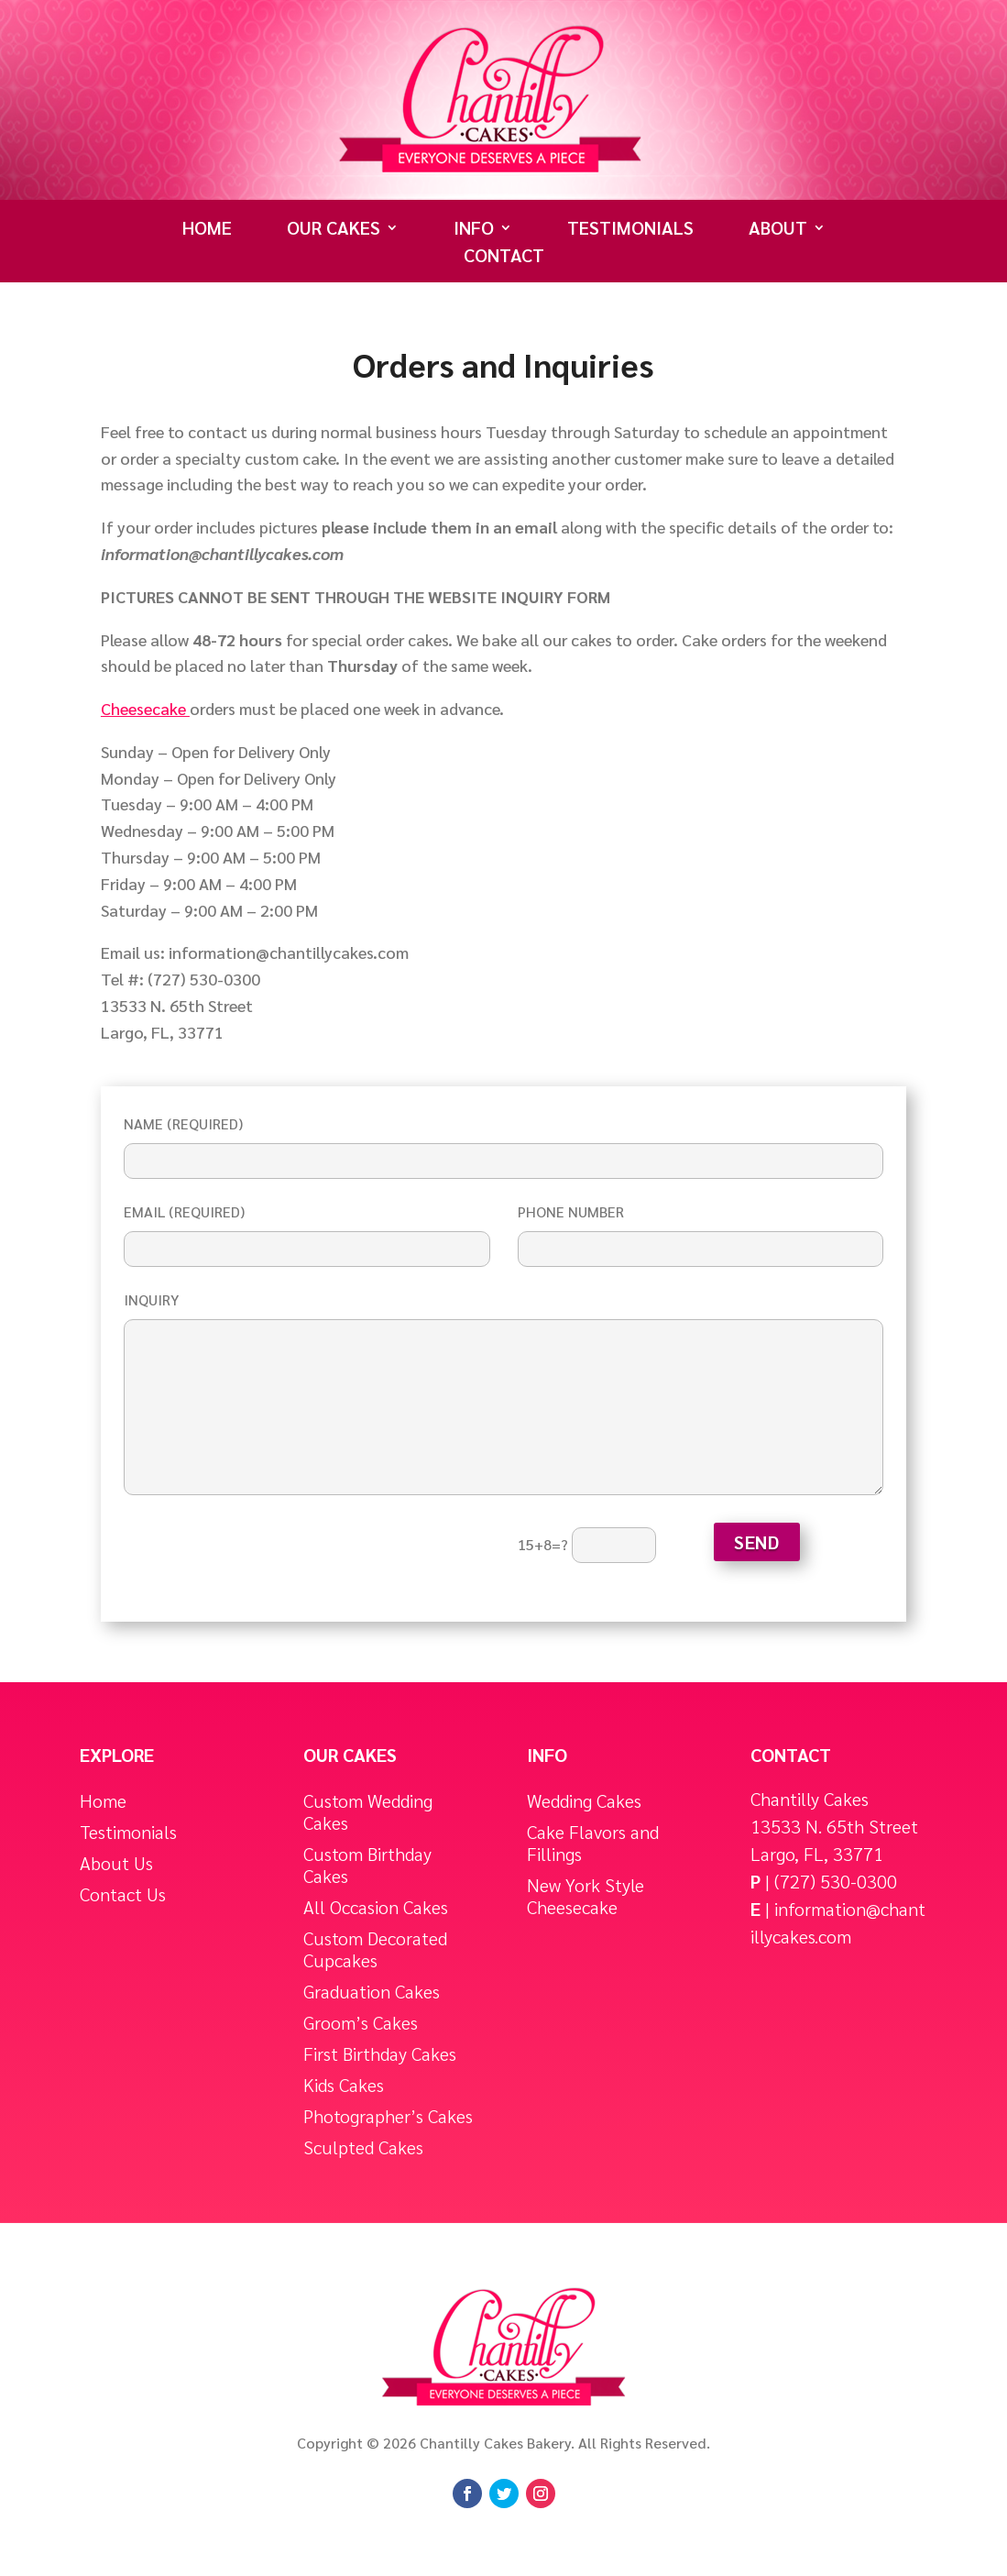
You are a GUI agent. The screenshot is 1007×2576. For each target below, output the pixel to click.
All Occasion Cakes (375, 1907)
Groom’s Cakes (360, 2022)
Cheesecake (145, 708)
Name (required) (503, 1142)
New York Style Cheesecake (585, 1896)
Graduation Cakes (371, 1991)
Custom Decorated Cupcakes (375, 1949)
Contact (504, 257)
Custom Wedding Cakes (367, 1811)
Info (474, 230)
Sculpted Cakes (363, 2147)
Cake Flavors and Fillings (593, 1843)
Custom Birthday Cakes (367, 1865)
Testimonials (630, 230)
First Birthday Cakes (379, 2053)
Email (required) (307, 1230)
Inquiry (503, 1394)
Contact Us (123, 1894)
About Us (116, 1863)
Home (207, 230)
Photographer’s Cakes (388, 2116)
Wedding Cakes (584, 1800)
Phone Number (701, 1230)
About (778, 230)
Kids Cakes (343, 2085)
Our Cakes (333, 230)
